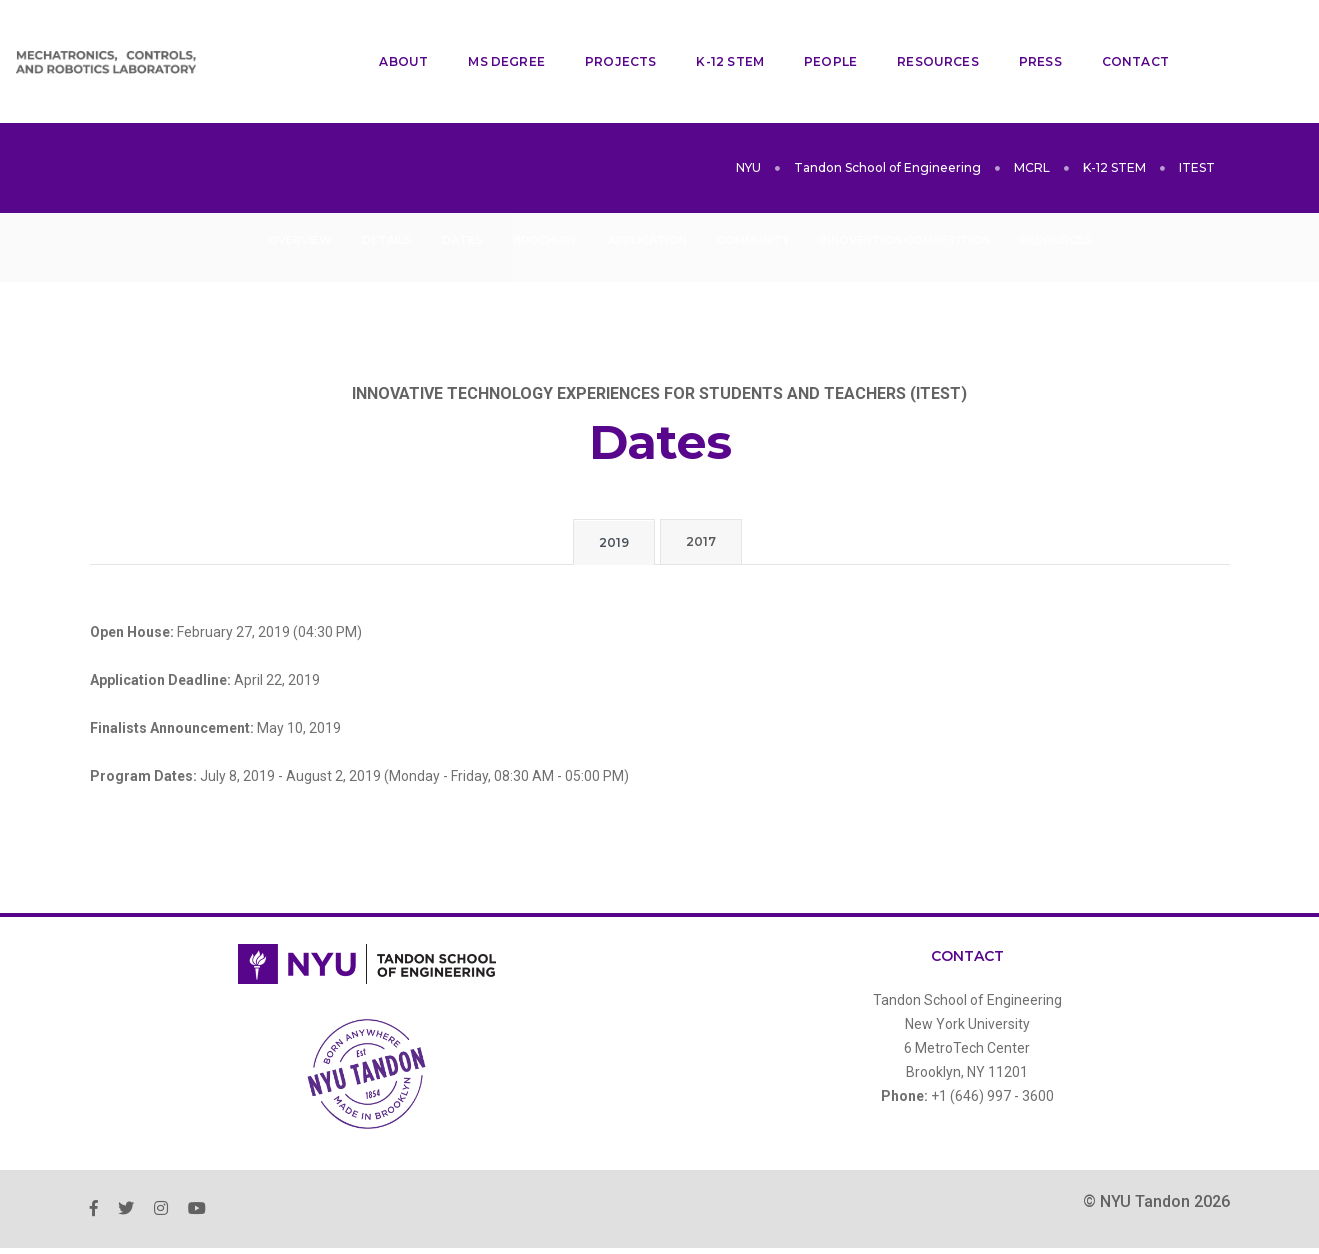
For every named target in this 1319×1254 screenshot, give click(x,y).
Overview (300, 189)
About (388, 35)
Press (1024, 35)
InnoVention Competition (905, 189)
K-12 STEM (715, 35)
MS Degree (491, 35)
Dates (462, 189)
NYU (748, 116)
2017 (701, 490)
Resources (923, 35)
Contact (1119, 35)
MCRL (1032, 116)
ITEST (1197, 116)
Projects (604, 35)
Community (753, 189)
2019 (614, 491)
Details (387, 189)
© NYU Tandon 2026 (1156, 1150)
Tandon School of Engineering (887, 116)
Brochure (545, 189)
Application (647, 189)
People (814, 35)
